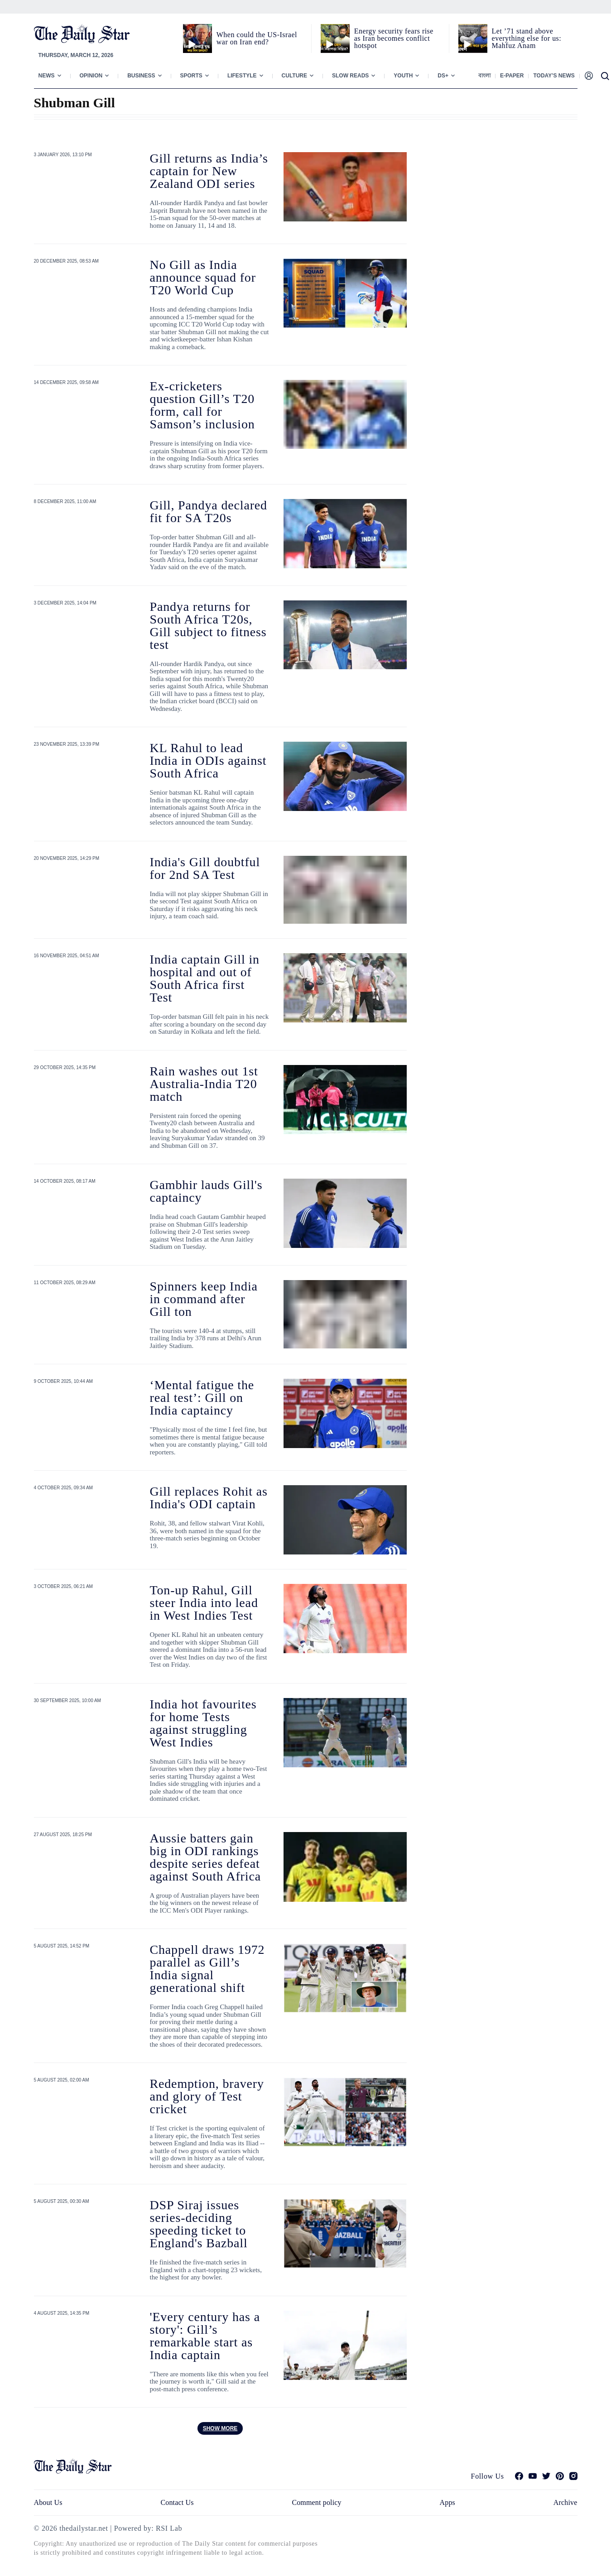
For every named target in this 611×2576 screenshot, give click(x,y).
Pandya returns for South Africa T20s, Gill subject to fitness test (208, 626)
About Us (48, 2502)
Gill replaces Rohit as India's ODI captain (209, 1497)
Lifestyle (242, 75)
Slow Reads (350, 75)
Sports (191, 75)
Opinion (91, 75)
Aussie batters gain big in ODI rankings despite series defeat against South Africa (205, 1857)
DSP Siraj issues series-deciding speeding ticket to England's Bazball (199, 2224)
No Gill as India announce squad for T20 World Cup (203, 277)
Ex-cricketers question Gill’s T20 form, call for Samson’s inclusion (202, 405)
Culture (294, 75)
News (46, 75)
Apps (447, 2502)
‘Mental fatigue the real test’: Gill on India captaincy (202, 1397)
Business (141, 75)
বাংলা (484, 75)
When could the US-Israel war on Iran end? (256, 38)
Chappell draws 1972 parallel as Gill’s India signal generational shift (207, 1969)
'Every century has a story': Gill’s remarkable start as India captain (205, 2336)
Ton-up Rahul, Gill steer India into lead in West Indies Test (204, 1602)
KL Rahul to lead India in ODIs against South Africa (208, 760)
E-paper (512, 75)
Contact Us (176, 2502)
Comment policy (316, 2502)
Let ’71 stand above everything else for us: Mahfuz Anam (527, 38)
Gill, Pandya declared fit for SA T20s (208, 511)
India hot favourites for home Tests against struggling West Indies (203, 1723)
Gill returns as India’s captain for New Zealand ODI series (209, 171)
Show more (220, 2428)
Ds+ (443, 75)
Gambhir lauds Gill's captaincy (206, 1191)
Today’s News (553, 75)
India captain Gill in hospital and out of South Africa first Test (205, 978)
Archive (565, 2502)
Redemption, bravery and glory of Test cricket (207, 2096)
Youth (403, 75)
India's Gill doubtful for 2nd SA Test (205, 868)
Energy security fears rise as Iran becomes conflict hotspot (393, 38)
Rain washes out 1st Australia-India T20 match (204, 1083)
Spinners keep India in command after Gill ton (204, 1299)
